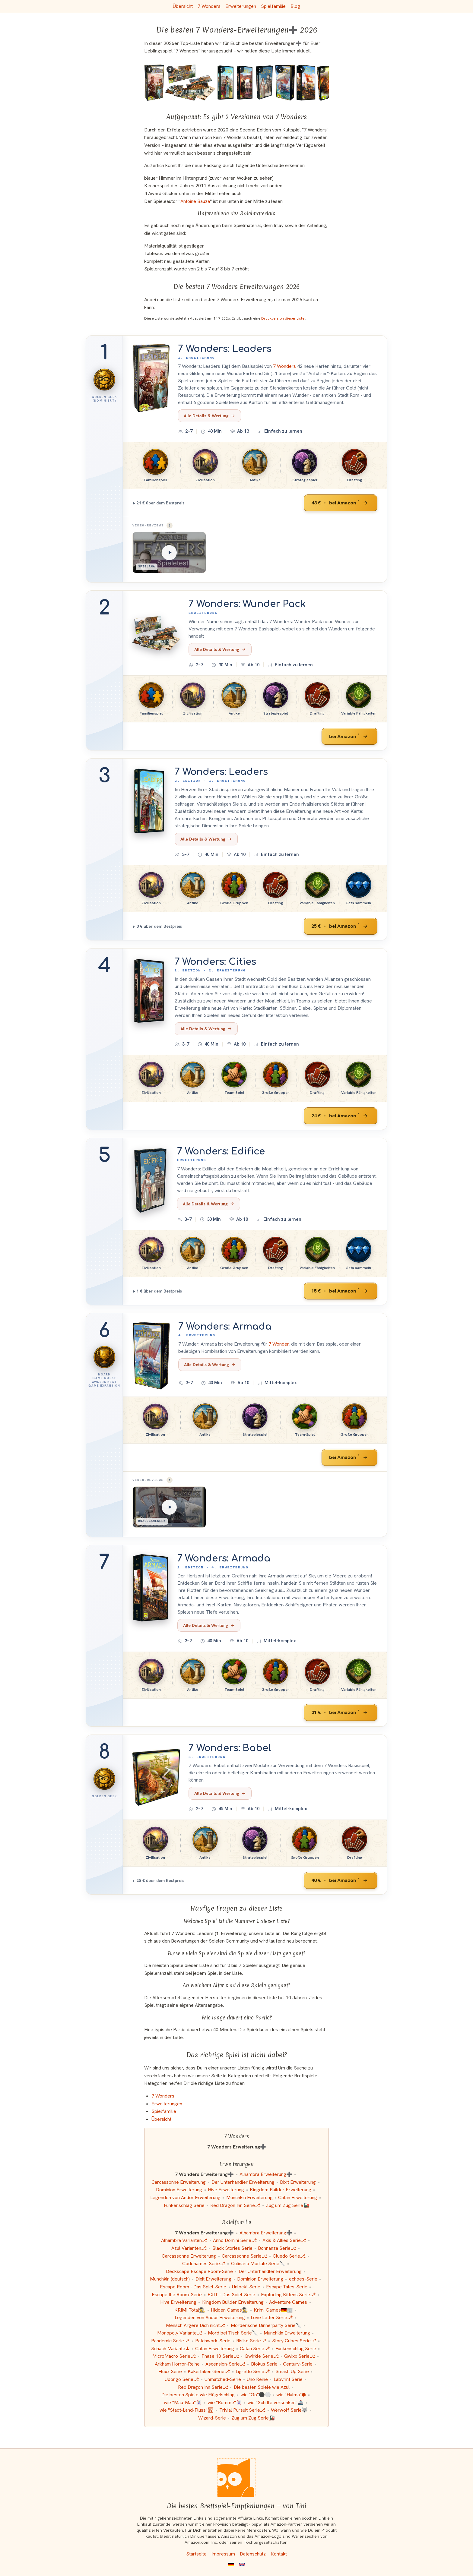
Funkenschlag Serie (184, 2205)
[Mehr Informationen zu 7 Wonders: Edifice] (150, 1181)
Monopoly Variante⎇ (179, 2333)
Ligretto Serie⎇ (253, 2371)
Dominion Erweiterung (179, 2189)
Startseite (196, 2554)
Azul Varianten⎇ (189, 2248)
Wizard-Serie (212, 2418)
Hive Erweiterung (226, 2189)
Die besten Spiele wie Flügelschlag (198, 2394)
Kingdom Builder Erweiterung (280, 2189)
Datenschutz (253, 2554)
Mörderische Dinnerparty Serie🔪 (266, 2325)
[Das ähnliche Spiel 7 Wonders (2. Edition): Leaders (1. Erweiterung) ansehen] (226, 83)
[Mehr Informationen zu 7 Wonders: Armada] (151, 1356)
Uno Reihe (257, 2379)
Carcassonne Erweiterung (178, 2182)
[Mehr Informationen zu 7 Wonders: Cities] (149, 991)
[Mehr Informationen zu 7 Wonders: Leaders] (151, 378)
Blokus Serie (264, 2364)
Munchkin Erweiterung (249, 2197)
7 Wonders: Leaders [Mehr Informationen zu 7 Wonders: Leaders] (224, 349)
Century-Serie (298, 2364)
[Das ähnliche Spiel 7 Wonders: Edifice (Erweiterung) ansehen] (264, 83)
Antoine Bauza (195, 201)
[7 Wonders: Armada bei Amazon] (349, 1457)
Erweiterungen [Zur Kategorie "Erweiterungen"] (166, 2104)
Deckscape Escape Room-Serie (199, 2271)
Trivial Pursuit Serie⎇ (242, 2410)
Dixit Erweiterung (298, 2182)
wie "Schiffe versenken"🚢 (275, 2402)
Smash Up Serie (292, 2371)
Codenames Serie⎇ (203, 2263)
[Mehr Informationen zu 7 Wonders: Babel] (156, 1777)
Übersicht (183, 6)
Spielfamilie (273, 6)
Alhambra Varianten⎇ (184, 2240)
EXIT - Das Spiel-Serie (231, 2294)
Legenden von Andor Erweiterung (185, 2197)
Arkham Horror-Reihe (177, 2364)
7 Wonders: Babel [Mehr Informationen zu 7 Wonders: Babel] (230, 1748)
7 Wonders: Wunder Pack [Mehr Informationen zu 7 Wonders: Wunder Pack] (247, 604)
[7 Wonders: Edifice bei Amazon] (340, 1291)
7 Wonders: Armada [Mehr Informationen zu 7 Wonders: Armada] (224, 1326)
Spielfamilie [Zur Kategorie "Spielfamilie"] (163, 2111)
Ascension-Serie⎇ (225, 2364)
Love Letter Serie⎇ (272, 2317)
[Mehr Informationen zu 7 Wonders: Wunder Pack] (156, 633)
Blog (295, 6)
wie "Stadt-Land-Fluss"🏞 (187, 2410)
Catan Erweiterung (297, 2197)
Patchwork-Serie (212, 2341)
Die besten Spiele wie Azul (262, 2387)
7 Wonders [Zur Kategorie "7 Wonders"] (162, 2096)
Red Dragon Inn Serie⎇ (235, 2205)
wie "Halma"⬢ (291, 2394)
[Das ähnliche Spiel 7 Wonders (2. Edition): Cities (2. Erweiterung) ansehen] (245, 83)
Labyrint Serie (288, 2379)
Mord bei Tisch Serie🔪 (233, 2333)
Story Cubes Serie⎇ (294, 2341)
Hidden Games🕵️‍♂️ (229, 2310)
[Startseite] (236, 2477)
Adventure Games (288, 2302)
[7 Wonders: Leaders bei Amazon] (340, 502)
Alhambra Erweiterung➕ (266, 2174)
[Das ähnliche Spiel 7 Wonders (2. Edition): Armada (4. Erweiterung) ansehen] (306, 83)
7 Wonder (278, 1344)
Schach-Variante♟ (170, 2348)
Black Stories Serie (232, 2248)
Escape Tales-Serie (286, 2287)
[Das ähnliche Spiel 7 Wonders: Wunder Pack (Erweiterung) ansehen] (190, 83)
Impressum (223, 2554)
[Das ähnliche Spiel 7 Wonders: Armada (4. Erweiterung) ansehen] (285, 83)
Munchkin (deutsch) (170, 2279)
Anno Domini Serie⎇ (235, 2240)
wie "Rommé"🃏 (225, 2402)
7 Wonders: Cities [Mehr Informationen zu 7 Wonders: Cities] (215, 962)
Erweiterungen (240, 6)
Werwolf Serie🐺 (289, 2410)
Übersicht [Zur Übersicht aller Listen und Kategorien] (161, 2119)
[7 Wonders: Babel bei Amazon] (340, 1880)
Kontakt (279, 2554)
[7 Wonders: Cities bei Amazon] (340, 1115)
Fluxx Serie (170, 2371)
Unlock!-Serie (246, 2287)
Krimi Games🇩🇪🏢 (273, 2310)
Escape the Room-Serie (177, 2294)
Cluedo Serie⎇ (289, 2256)
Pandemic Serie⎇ (170, 2341)
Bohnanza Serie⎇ (277, 2248)
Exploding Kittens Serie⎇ (288, 2294)
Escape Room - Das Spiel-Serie (193, 2287)
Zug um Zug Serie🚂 (287, 2205)
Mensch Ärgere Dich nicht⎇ (195, 2325)
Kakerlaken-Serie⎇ (209, 2371)
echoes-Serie (303, 2279)
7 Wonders (209, 6)
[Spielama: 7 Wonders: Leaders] (169, 552)
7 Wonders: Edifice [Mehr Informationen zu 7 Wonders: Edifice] (221, 1151)
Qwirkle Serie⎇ (262, 2356)
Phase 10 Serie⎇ (220, 2356)
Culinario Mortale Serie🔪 (258, 2263)
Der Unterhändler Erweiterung (243, 2182)
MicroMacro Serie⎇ (174, 2356)
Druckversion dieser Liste (283, 318)
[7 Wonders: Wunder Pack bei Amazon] (349, 736)
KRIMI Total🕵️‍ (189, 2310)
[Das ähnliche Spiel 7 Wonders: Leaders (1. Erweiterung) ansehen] (154, 83)
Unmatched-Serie (223, 2379)
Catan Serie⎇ (255, 2348)
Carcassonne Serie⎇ (244, 2256)
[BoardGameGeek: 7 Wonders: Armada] (169, 1507)
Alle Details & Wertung (209, 415)
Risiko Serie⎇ (251, 2341)
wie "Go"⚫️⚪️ (255, 2394)
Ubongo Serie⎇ (182, 2379)
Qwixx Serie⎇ (299, 2356)
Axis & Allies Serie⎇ (284, 2240)
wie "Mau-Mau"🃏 (183, 2402)
